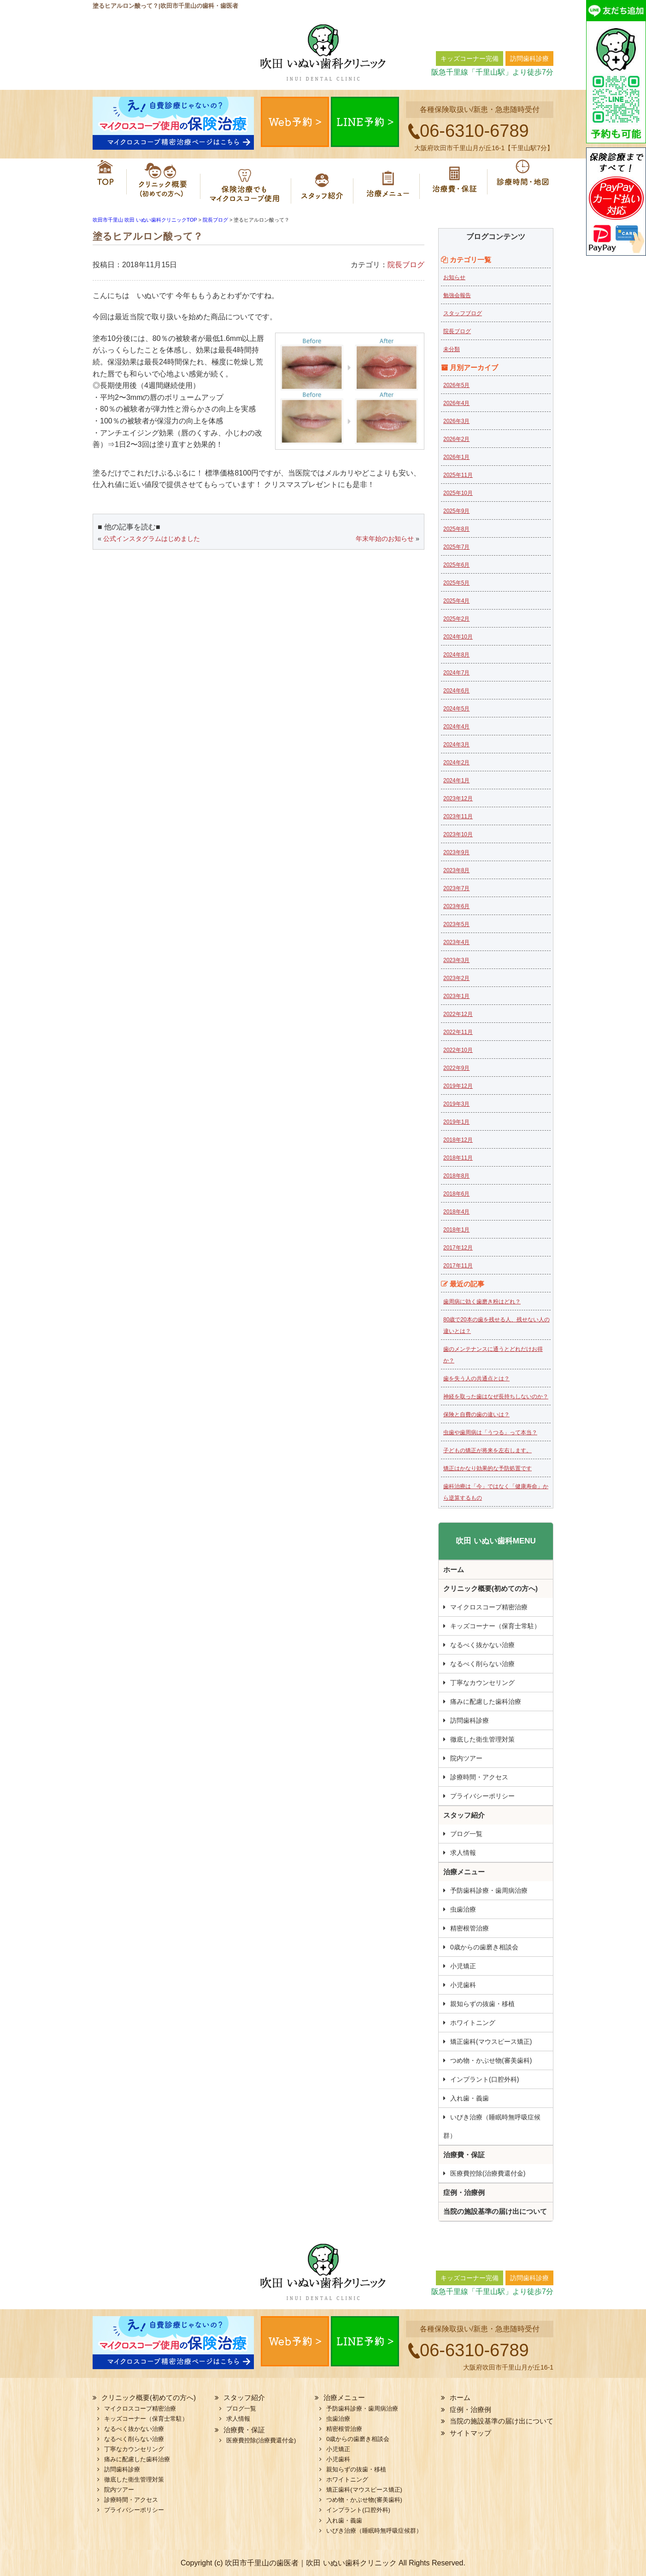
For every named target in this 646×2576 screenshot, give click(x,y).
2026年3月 (456, 421)
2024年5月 (456, 708)
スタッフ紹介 (325, 181)
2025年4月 (456, 601)
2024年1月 (456, 780)
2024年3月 (456, 744)
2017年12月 (458, 1247)
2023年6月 (456, 906)
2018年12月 (458, 1140)
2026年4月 (456, 403)
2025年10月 (458, 493)
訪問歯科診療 (469, 1720)
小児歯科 (463, 1985)
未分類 (451, 349)
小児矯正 (463, 1966)
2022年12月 (458, 1014)
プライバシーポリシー (482, 1796)
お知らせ (454, 277)
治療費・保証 (455, 181)
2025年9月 (456, 511)
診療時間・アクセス (479, 1777)
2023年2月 (456, 978)
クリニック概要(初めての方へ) (159, 181)
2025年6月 (456, 565)
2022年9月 (456, 1068)
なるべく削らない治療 (482, 1663)
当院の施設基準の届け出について (495, 2211)
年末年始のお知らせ (385, 538)
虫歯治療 (463, 1909)
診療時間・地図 (521, 181)
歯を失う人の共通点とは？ (476, 1378)
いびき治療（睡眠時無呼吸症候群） (491, 2126)
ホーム (106, 181)
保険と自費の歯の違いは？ (476, 1414)
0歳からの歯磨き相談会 (484, 1947)
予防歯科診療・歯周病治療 (489, 1890)
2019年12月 (458, 1086)
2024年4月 (456, 726)
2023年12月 (458, 798)
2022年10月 (458, 1050)
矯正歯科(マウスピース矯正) (491, 2041)
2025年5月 (456, 583)
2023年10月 (458, 834)
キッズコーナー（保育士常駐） (495, 1626)
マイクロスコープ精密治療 (246, 181)
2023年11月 (458, 816)
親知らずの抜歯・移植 (482, 2003)
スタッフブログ (462, 313)
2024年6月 (456, 690)
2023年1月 (456, 996)
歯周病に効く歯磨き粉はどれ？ (482, 1301)
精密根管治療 (469, 1928)
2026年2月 (456, 439)
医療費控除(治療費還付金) (487, 2173)
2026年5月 (456, 385)
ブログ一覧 (466, 1833)
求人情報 (463, 1852)
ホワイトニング (472, 2022)
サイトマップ (470, 2433)
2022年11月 (458, 1032)
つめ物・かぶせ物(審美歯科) (491, 2060)
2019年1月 (456, 1122)
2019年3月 (456, 1104)
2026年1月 (456, 457)
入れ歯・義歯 (469, 2098)
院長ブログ (406, 265)
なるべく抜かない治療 (482, 1645)
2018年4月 (456, 1212)
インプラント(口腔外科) (484, 2079)
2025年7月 (456, 547)
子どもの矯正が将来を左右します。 (487, 1450)
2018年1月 (456, 1229)
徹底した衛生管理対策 (482, 1739)
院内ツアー (466, 1758)
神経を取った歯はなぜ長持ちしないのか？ (495, 1396)
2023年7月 (456, 888)
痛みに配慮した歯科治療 (485, 1701)
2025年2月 (456, 619)
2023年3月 (456, 960)
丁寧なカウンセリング (482, 1682)
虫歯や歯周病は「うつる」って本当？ (490, 1432)
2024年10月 (458, 637)
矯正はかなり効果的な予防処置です (487, 1468)
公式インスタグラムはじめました (151, 538)
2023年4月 (456, 942)
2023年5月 (456, 924)
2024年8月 (456, 654)
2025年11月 (458, 475)
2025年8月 (456, 529)
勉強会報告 (457, 295)
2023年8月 (456, 870)
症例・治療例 (464, 2192)
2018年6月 (456, 1194)
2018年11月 (458, 1158)
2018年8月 (456, 1176)
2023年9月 (456, 852)
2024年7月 (456, 672)
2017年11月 (458, 1265)
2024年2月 (456, 762)
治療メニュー (390, 181)
